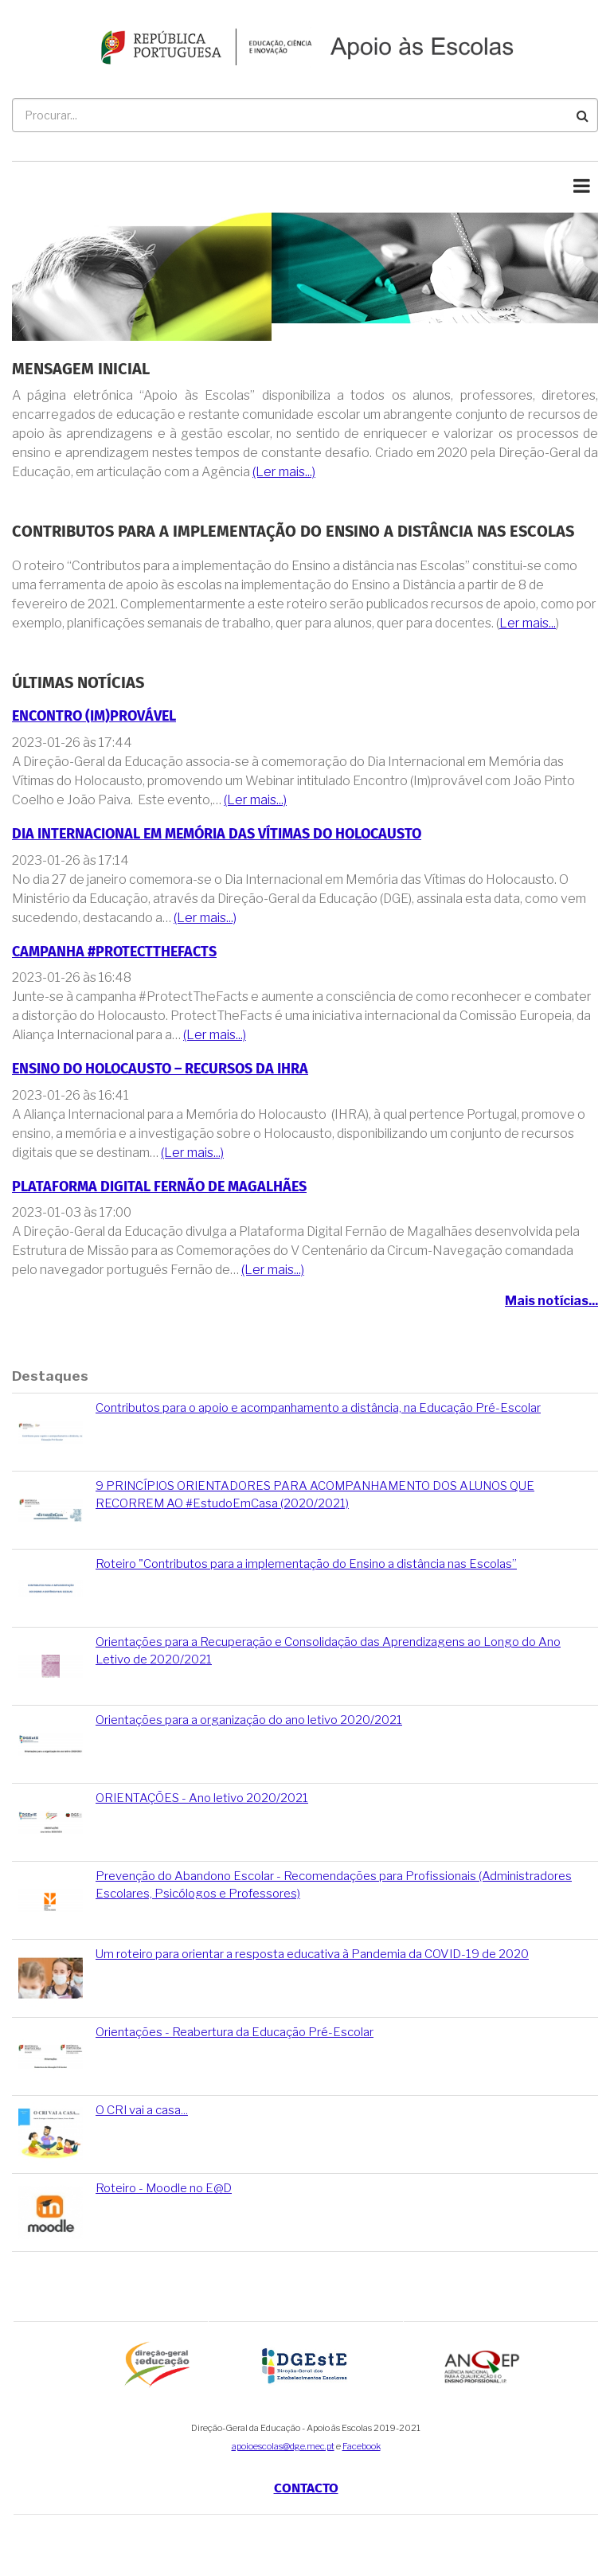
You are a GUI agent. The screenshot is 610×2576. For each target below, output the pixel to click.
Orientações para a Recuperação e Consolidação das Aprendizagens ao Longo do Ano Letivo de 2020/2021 (328, 1650)
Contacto (306, 2488)
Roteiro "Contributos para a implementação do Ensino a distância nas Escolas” (306, 1564)
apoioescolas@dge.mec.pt (283, 2446)
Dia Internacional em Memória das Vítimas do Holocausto (216, 834)
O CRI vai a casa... (142, 2110)
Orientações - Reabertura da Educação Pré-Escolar (234, 2032)
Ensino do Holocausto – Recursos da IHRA (160, 1069)
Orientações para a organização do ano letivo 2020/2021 (249, 1720)
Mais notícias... (551, 1300)
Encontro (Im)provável (94, 716)
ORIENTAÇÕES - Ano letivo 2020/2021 (202, 1798)
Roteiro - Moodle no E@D (164, 2188)
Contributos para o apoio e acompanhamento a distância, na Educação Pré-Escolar (318, 1408)
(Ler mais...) (283, 471)
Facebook (361, 2446)
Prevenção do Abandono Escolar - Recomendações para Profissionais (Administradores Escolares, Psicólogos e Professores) (334, 1884)
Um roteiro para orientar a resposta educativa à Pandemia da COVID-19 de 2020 (312, 1954)
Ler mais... (527, 623)
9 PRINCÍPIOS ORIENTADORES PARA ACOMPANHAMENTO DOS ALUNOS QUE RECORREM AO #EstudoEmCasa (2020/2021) (315, 1494)
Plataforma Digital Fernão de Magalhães (159, 1187)
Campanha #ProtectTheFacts (114, 952)
